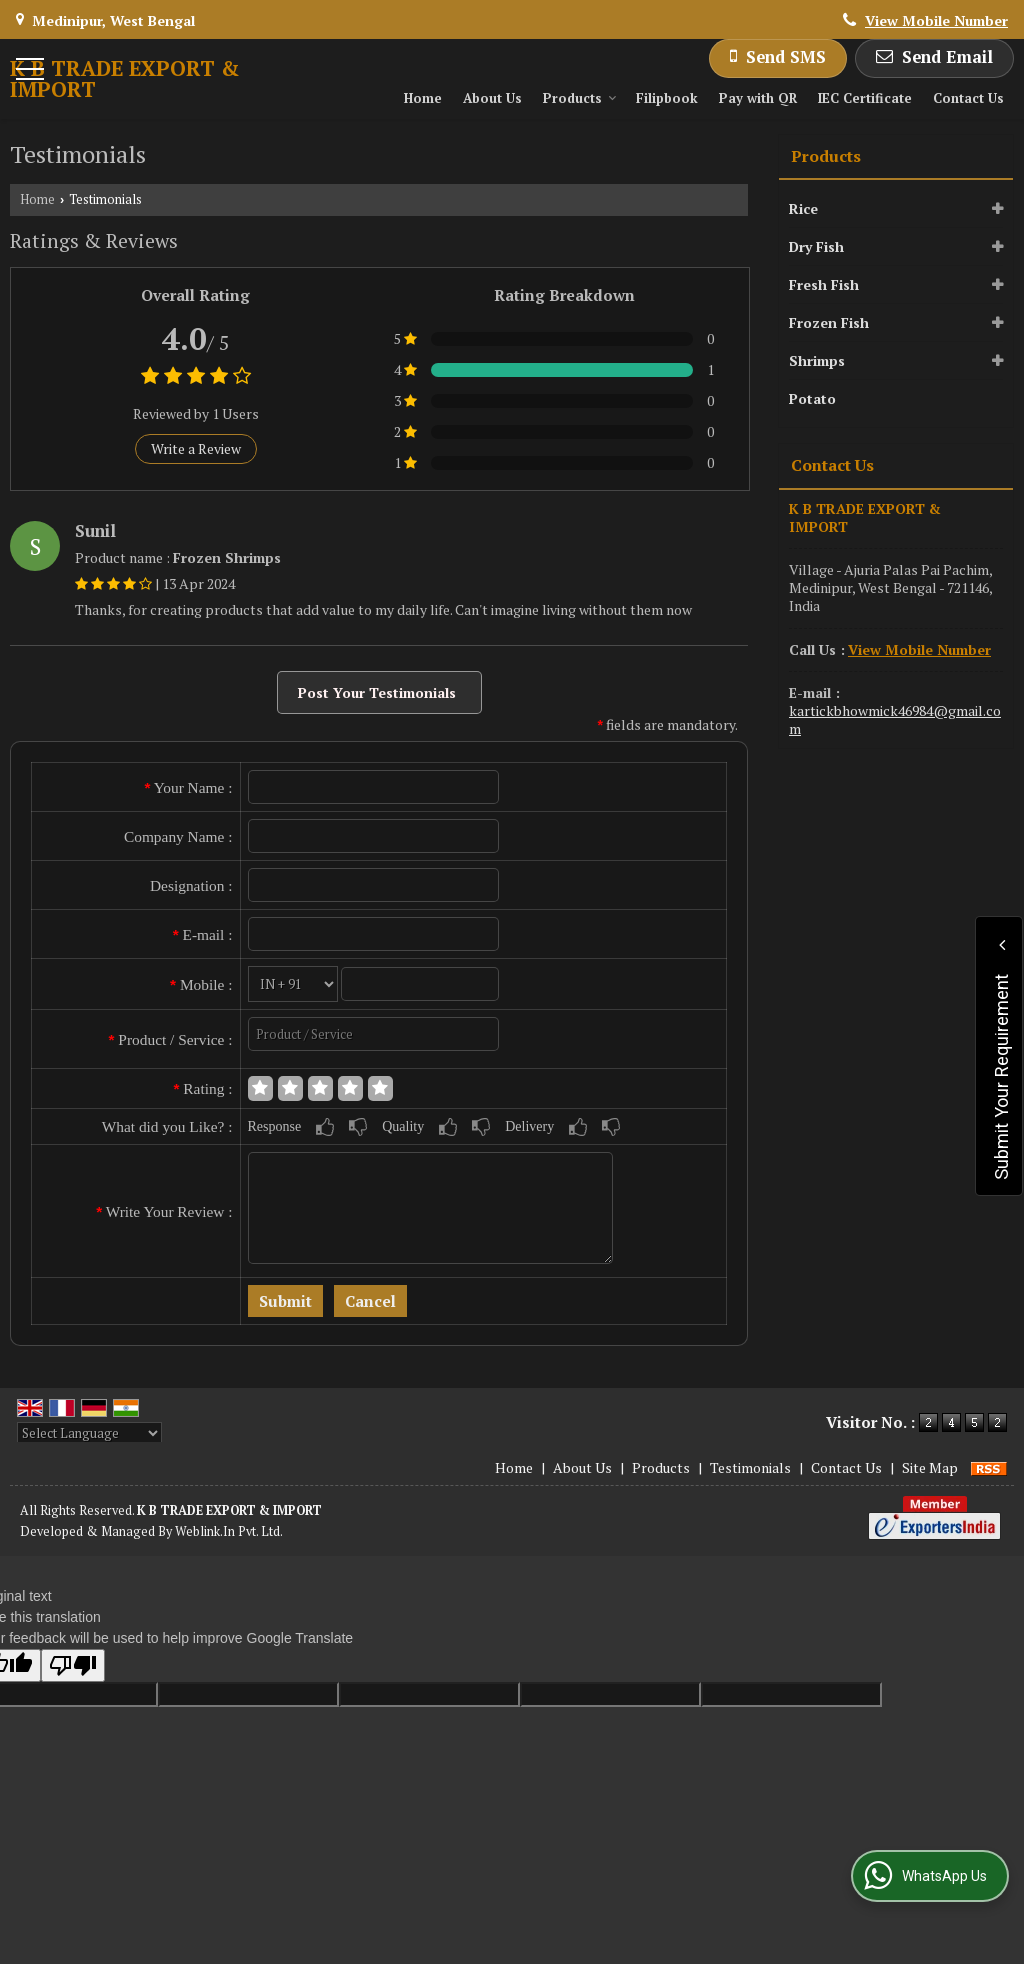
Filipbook (667, 98)
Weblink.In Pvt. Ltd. (229, 1531)
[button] (936, 20)
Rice (803, 208)
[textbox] (374, 1034)
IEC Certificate (865, 98)
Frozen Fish (829, 322)
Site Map (930, 1467)
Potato (812, 398)
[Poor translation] (73, 1665)
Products (580, 98)
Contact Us (968, 98)
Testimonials (750, 1467)
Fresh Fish (824, 284)
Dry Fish (816, 246)
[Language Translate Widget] (89, 1433)
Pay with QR (758, 98)
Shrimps (817, 360)
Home (423, 98)
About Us (492, 98)
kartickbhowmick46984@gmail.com (895, 719)
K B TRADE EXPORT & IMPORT (124, 79)
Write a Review (196, 448)
